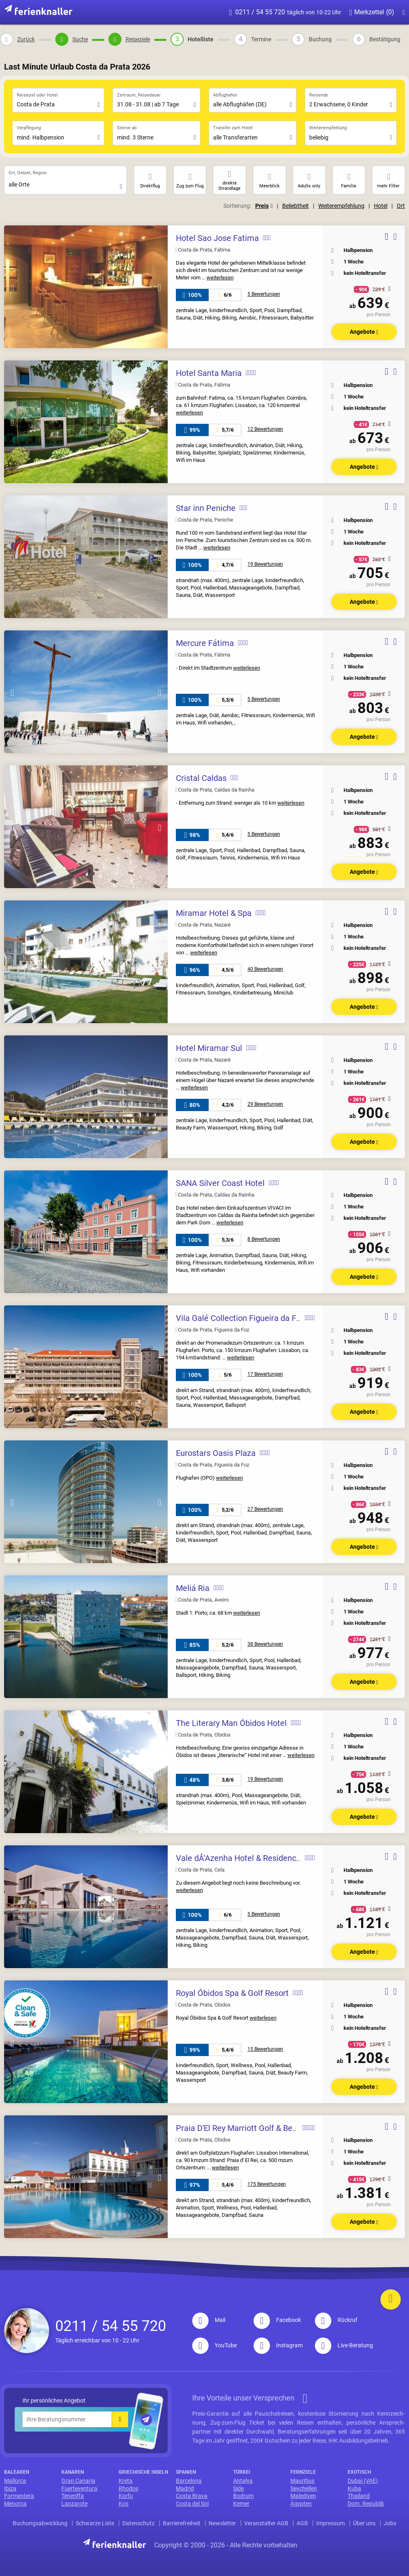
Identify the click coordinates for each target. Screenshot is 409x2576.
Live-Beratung (344, 2345)
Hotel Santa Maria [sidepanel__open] (209, 373)
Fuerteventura (79, 2488)
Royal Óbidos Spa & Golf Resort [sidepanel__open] (232, 1993)
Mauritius (302, 2480)
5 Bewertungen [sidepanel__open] (263, 294)
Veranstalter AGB (266, 2523)
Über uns (364, 2523)
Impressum (330, 2523)
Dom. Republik (366, 2503)
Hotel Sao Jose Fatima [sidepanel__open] (217, 238)
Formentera (19, 2496)
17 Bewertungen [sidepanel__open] (265, 1374)
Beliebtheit (295, 205)
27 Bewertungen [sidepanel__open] (265, 1509)
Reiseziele (138, 39)
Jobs (390, 2523)
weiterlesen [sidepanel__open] (220, 277)
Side (238, 2488)
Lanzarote (74, 2503)
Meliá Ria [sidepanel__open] (192, 1588)
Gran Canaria (78, 2480)
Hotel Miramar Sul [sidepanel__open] (209, 1048)
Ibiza (10, 2488)
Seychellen (303, 2488)
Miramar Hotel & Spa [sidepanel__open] (214, 913)
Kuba (354, 2488)
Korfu (126, 2496)
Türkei (241, 2472)
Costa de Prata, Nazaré (203, 925)
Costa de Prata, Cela (200, 1870)
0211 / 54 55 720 (285, 12)
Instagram (278, 2345)
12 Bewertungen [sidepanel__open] (265, 429)
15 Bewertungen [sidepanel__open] (265, 2049)
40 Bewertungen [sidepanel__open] (265, 969)
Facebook (277, 2320)
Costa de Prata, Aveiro (202, 1600)
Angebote (364, 331)
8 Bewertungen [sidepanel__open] (263, 1239)
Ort (401, 205)
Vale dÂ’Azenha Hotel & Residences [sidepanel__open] (240, 1858)
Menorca (15, 2503)
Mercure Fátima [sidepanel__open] (205, 643)
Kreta (126, 2480)
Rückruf (336, 2320)
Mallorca (15, 2480)
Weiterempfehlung (341, 205)
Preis (264, 205)
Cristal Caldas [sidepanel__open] (201, 778)
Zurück (26, 39)
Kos (123, 2503)
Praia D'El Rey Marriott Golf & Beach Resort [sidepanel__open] (253, 2128)
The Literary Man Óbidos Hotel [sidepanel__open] (231, 1723)
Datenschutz (138, 2523)
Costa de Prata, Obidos (203, 1735)
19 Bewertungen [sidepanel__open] (265, 564)
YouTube (214, 2345)
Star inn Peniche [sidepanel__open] (206, 508)
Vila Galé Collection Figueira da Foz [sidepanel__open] (240, 1318)
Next (159, 287)
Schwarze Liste (95, 2523)
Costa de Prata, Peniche (204, 520)
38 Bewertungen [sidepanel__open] (265, 1644)
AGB (302, 2523)
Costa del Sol (192, 2503)
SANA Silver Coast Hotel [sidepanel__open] (220, 1183)
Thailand (359, 2496)
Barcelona (189, 2480)
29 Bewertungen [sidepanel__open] (265, 1104)
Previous (12, 287)
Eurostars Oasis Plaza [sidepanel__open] (216, 1453)
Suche (80, 39)
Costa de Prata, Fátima (203, 250)
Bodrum (243, 2496)
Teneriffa (72, 2496)
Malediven (303, 2496)
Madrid (185, 2488)
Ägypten (301, 2503)
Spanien (186, 2472)
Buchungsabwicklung (40, 2523)
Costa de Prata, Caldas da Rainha (215, 790)
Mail (208, 2320)
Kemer (241, 2503)
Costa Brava (191, 2496)
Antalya (243, 2480)
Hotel (380, 205)
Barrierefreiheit (181, 2523)
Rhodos (128, 2488)
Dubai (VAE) (363, 2480)
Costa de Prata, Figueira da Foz (212, 1330)
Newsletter (222, 2523)
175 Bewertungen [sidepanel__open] (266, 2184)
